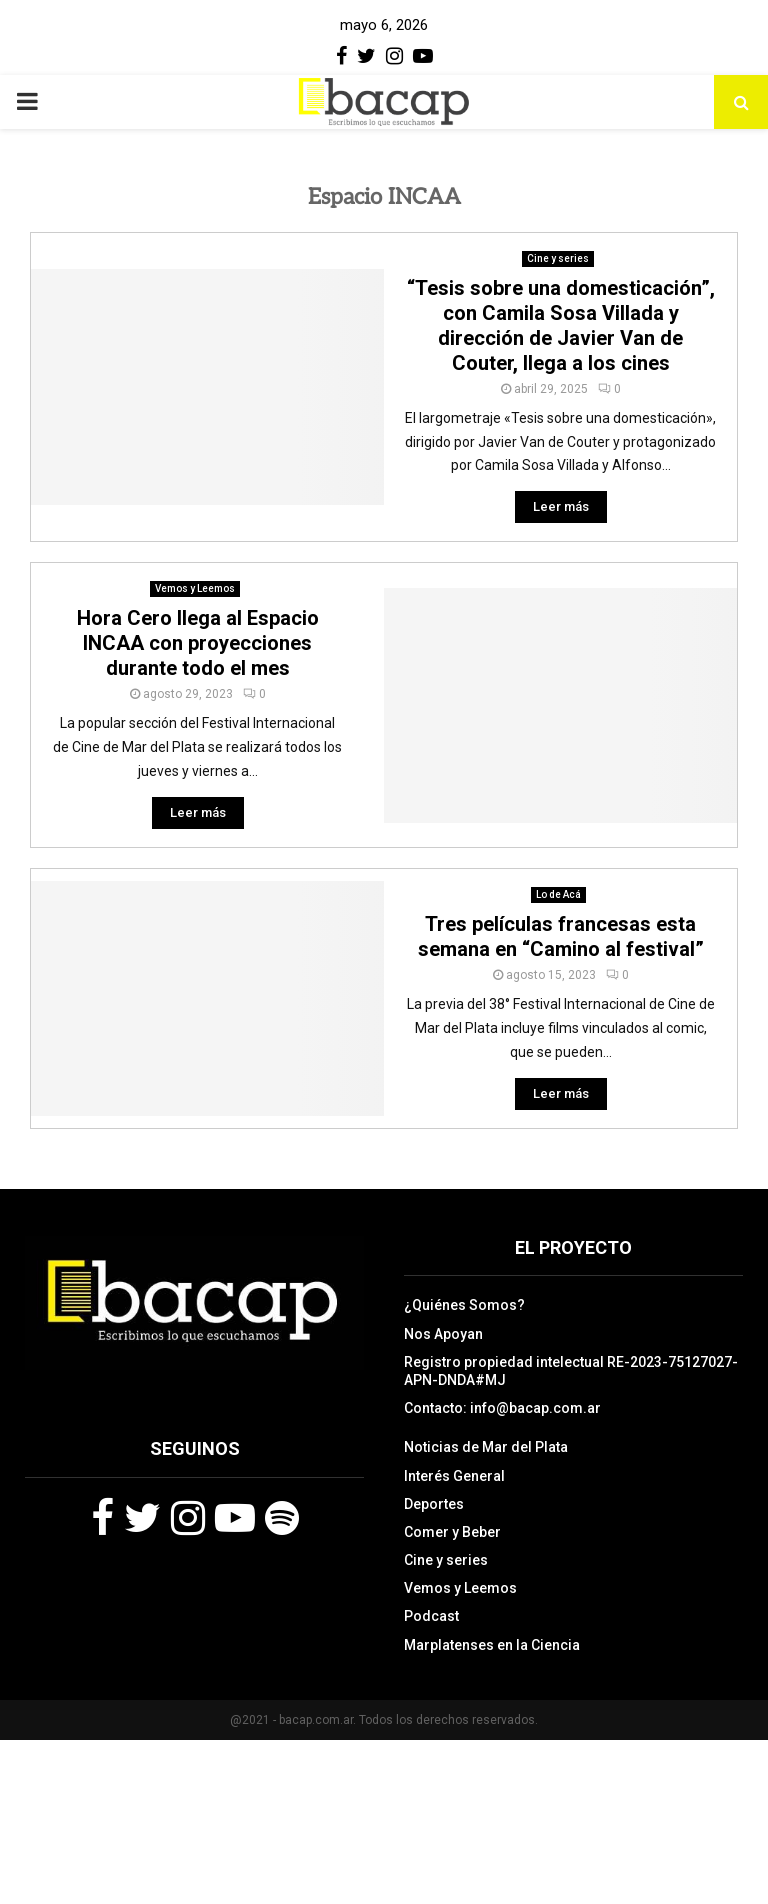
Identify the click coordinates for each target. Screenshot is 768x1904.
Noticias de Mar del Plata (486, 1447)
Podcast (431, 1616)
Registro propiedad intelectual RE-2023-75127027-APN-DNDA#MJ (571, 1371)
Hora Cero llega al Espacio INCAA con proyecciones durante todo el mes (198, 643)
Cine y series (558, 258)
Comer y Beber (452, 1532)
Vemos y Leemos (195, 588)
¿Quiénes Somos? (464, 1305)
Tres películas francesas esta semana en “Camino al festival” (561, 936)
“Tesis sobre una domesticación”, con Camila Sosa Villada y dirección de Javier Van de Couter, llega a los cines (561, 325)
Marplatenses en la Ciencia (492, 1645)
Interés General (454, 1476)
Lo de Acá (558, 894)
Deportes (434, 1504)
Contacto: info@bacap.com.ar (502, 1408)
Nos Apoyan (443, 1334)
